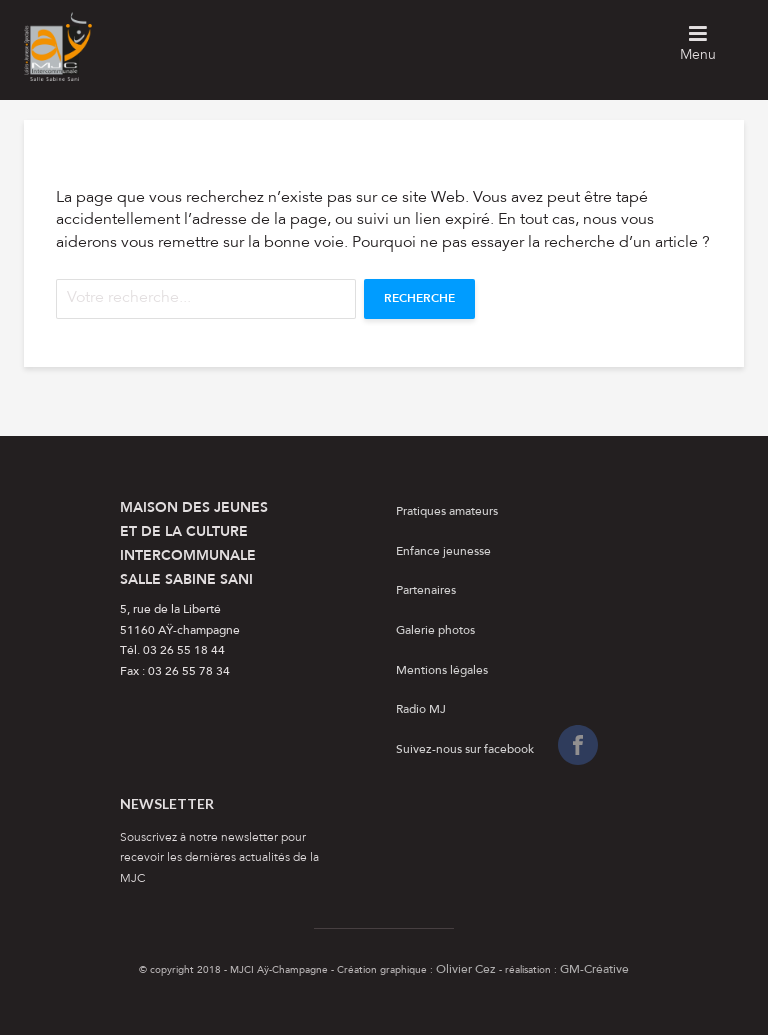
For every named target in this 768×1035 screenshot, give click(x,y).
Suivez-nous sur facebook (465, 750)
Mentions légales (442, 671)
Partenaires (426, 591)
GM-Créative (594, 970)
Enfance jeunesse (443, 552)
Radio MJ (421, 710)
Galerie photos (435, 631)
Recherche (419, 299)
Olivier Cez (466, 970)
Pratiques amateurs (447, 512)
